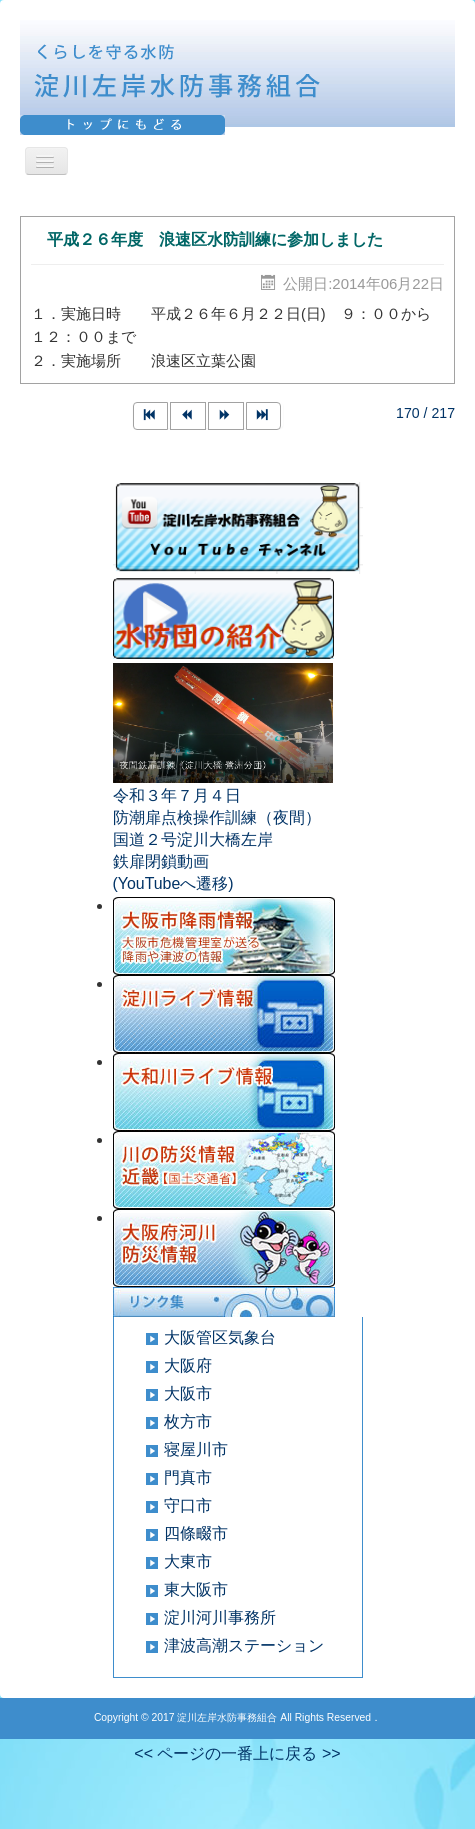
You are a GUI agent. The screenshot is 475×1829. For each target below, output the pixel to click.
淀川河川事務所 (220, 1617)
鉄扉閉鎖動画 (161, 861)
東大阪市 (196, 1589)
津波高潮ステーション (244, 1645)
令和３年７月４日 (177, 795)
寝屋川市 (196, 1449)
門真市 (188, 1477)
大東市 (188, 1561)
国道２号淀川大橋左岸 (193, 839)
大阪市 (188, 1393)
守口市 (188, 1505)
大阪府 (188, 1365)
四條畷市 (196, 1533)
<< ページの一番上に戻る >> (237, 1753)
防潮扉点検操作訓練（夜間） (217, 817)
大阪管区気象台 (220, 1337)
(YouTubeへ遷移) (173, 883)
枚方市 (188, 1421)
